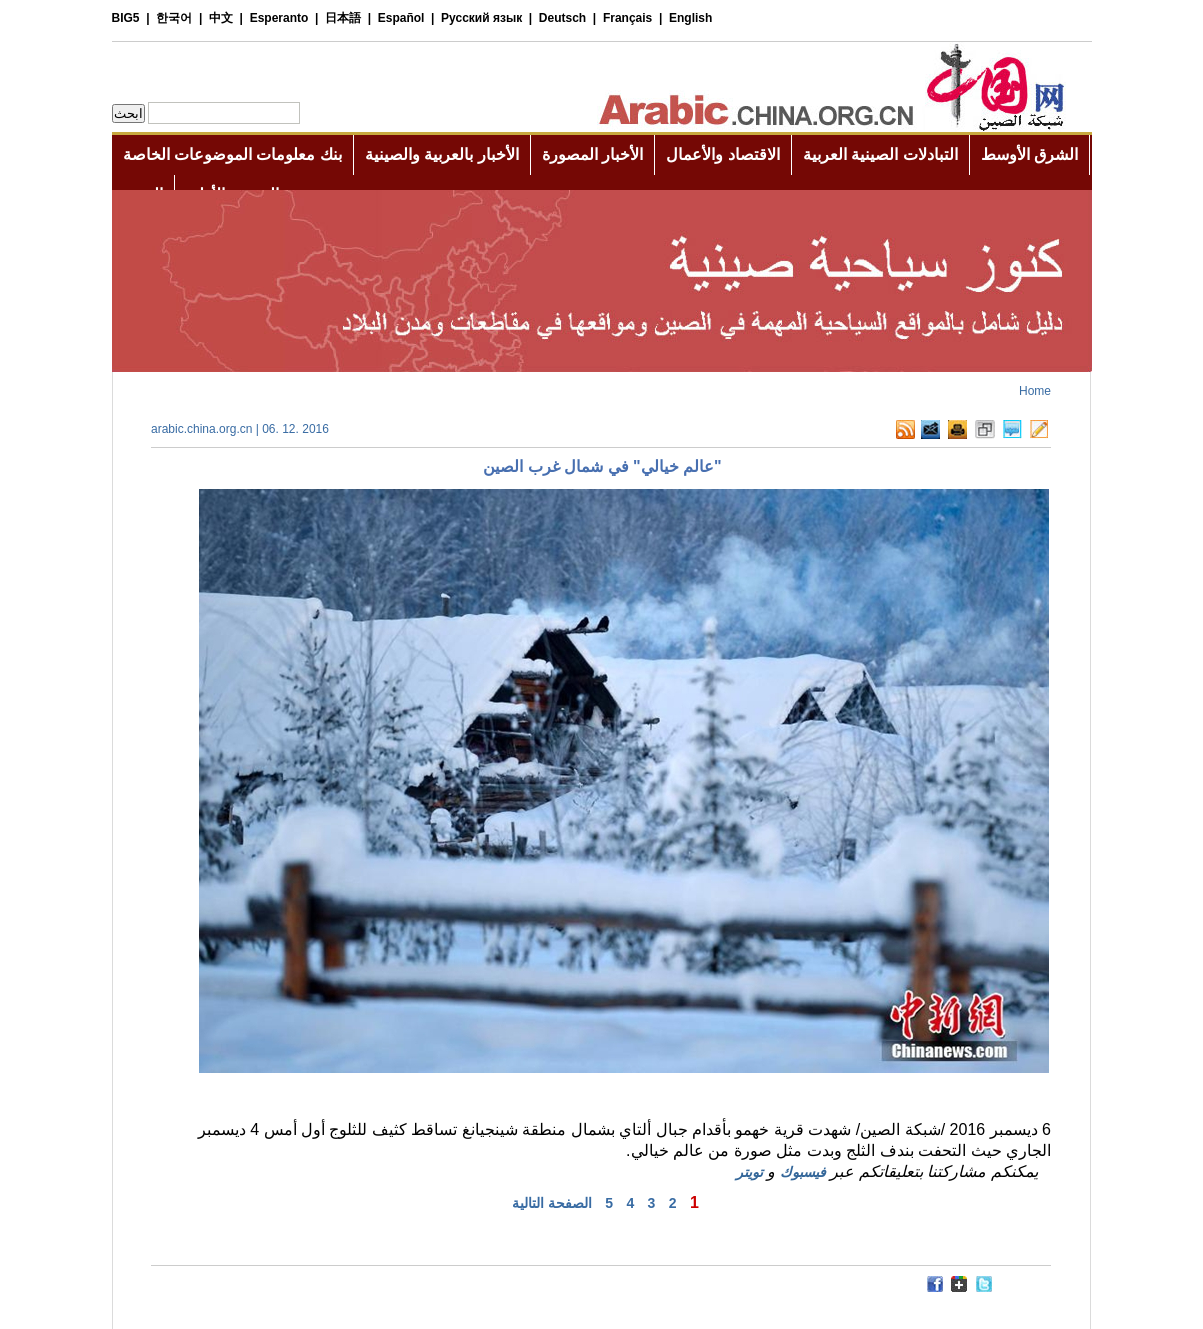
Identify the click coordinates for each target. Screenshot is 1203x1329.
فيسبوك (803, 1172)
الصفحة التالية (552, 1203)
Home (1035, 391)
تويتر (749, 1172)
